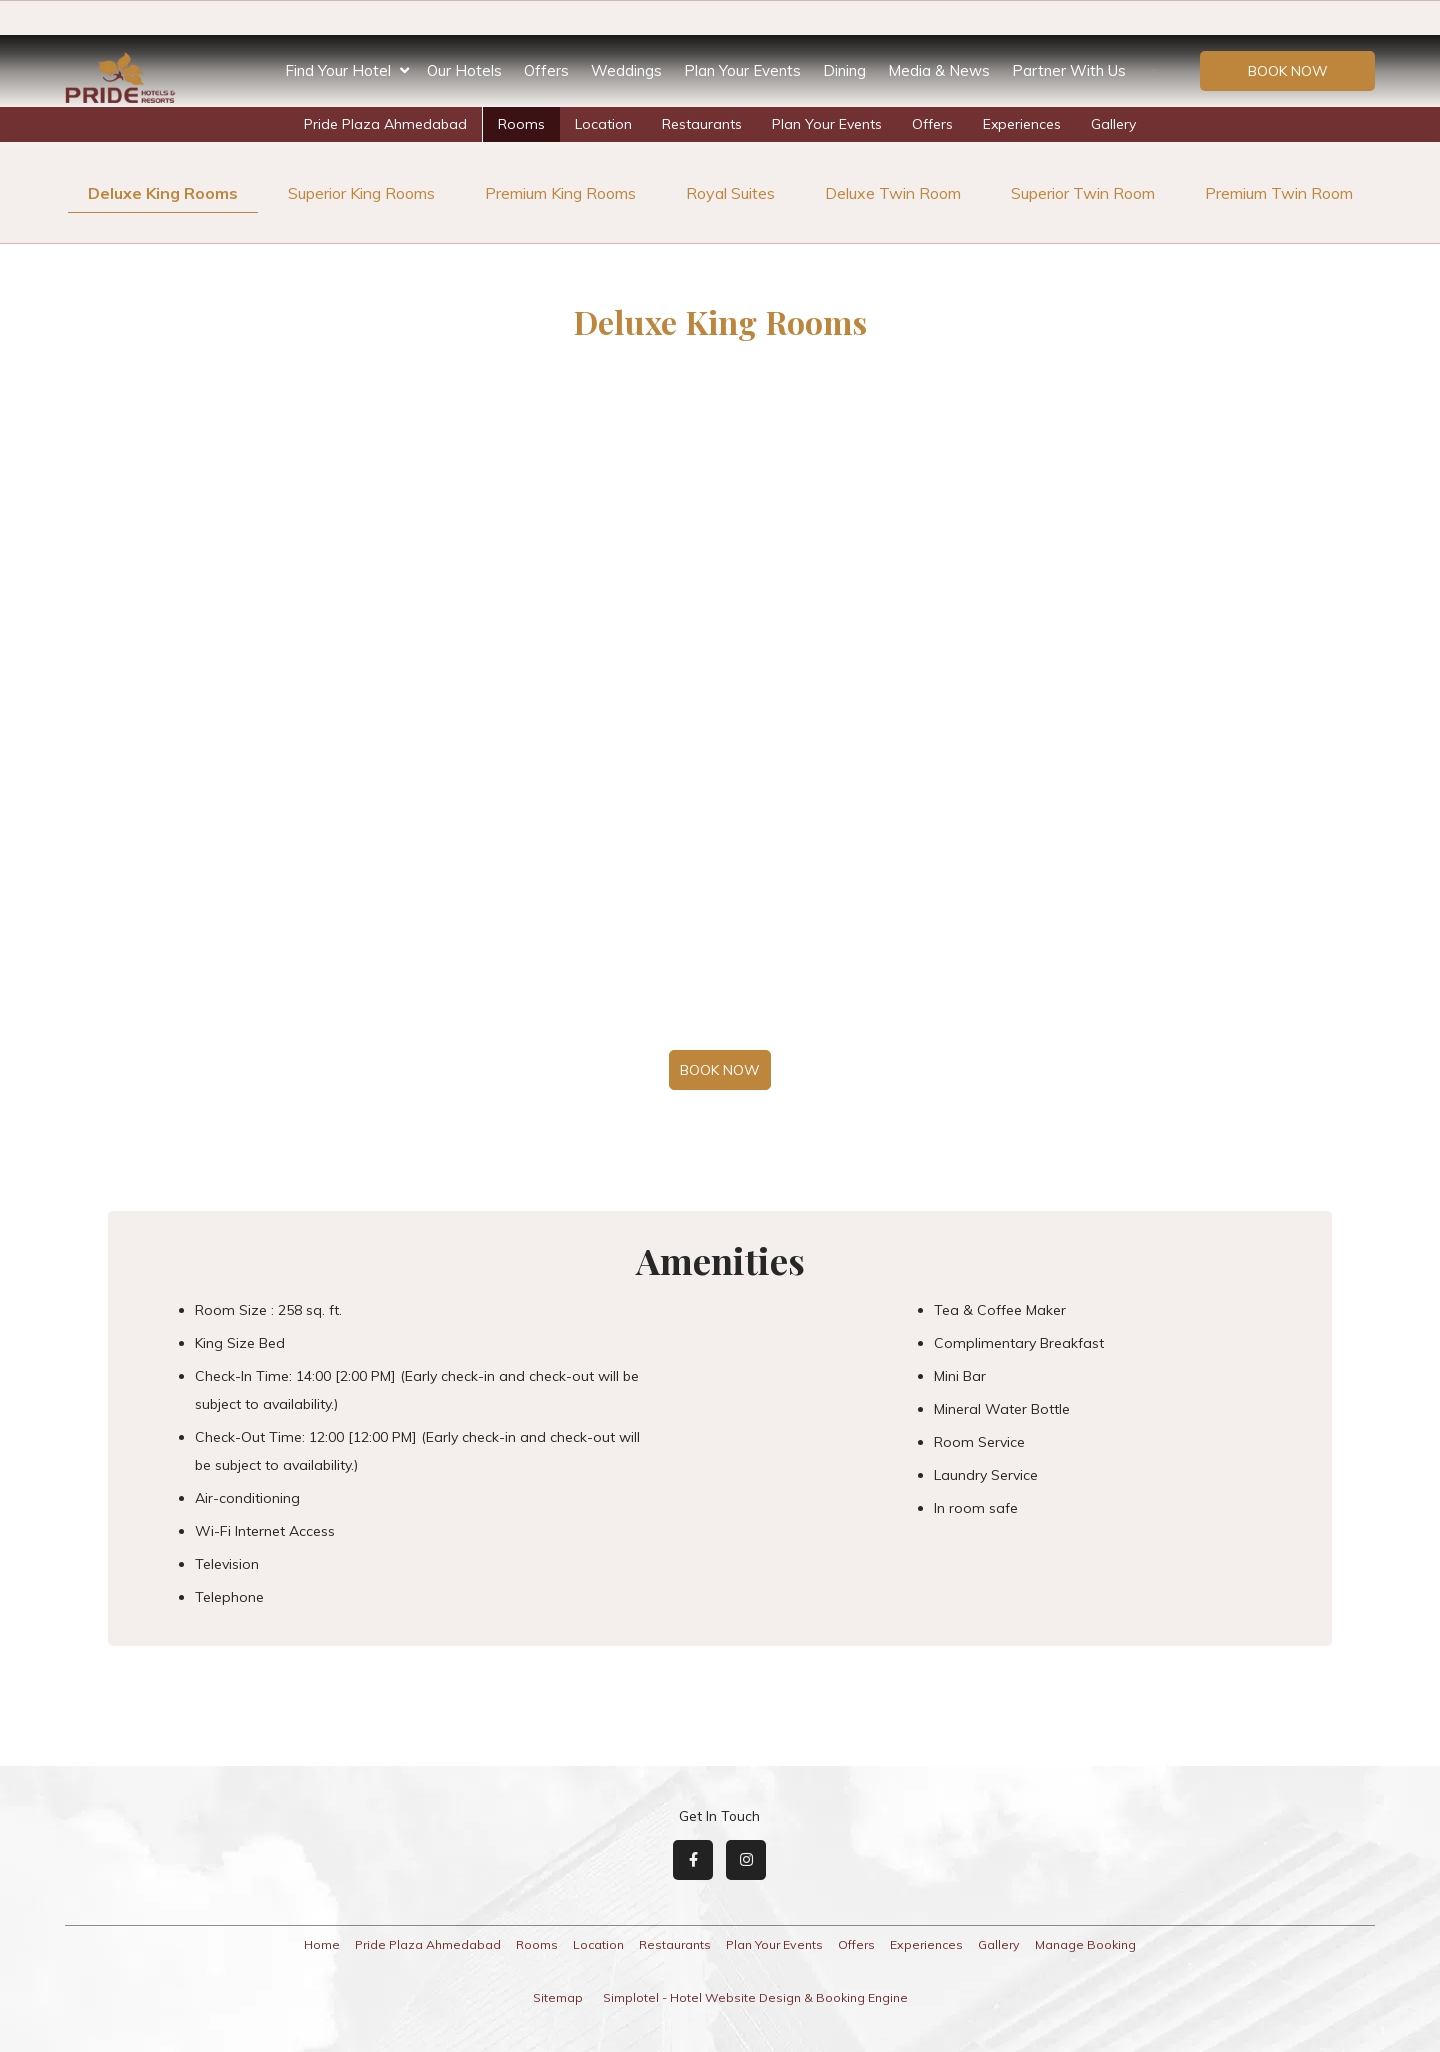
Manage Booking (1085, 1944)
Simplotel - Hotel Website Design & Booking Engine (755, 1997)
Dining (844, 70)
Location (603, 124)
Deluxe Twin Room (893, 193)
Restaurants (702, 124)
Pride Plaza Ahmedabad (385, 124)
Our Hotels (464, 70)
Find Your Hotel (347, 71)
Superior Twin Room (1083, 193)
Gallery (1113, 124)
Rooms (521, 124)
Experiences (1022, 124)
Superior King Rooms (361, 193)
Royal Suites (730, 193)
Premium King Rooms (560, 193)
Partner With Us (1069, 70)
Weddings (626, 70)
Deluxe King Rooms (163, 193)
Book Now (1288, 71)
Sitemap (558, 1997)
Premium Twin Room (1279, 193)
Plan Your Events (742, 70)
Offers (546, 70)
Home (322, 1944)
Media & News (939, 70)
